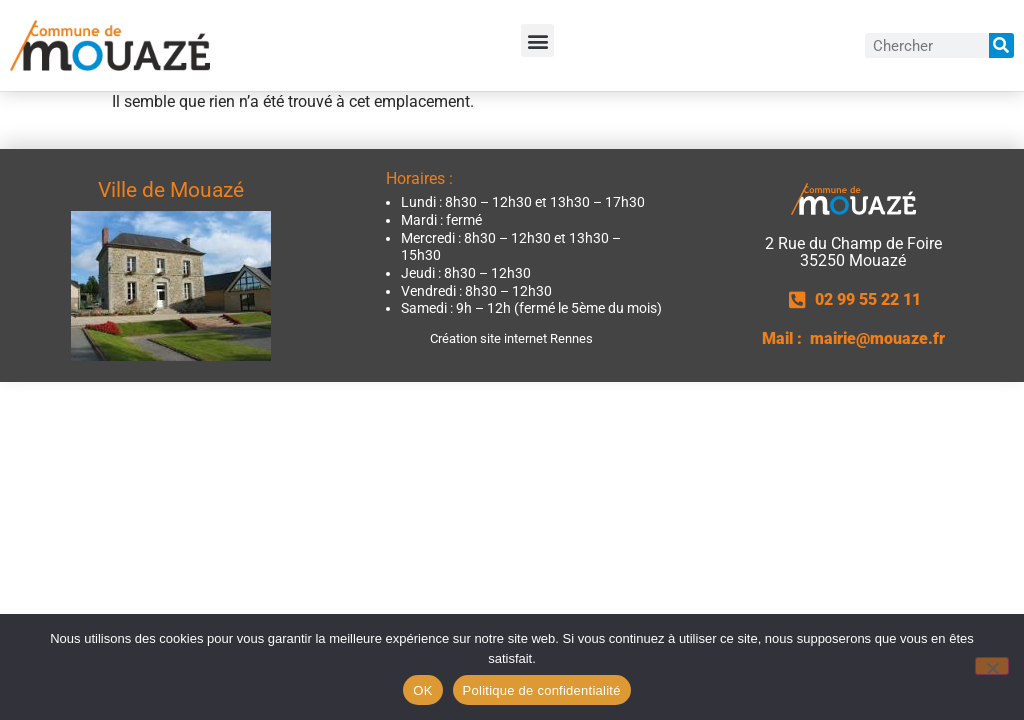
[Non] (992, 666)
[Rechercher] (1001, 45)
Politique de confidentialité (542, 690)
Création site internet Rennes (511, 338)
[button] (537, 40)
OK (422, 690)
